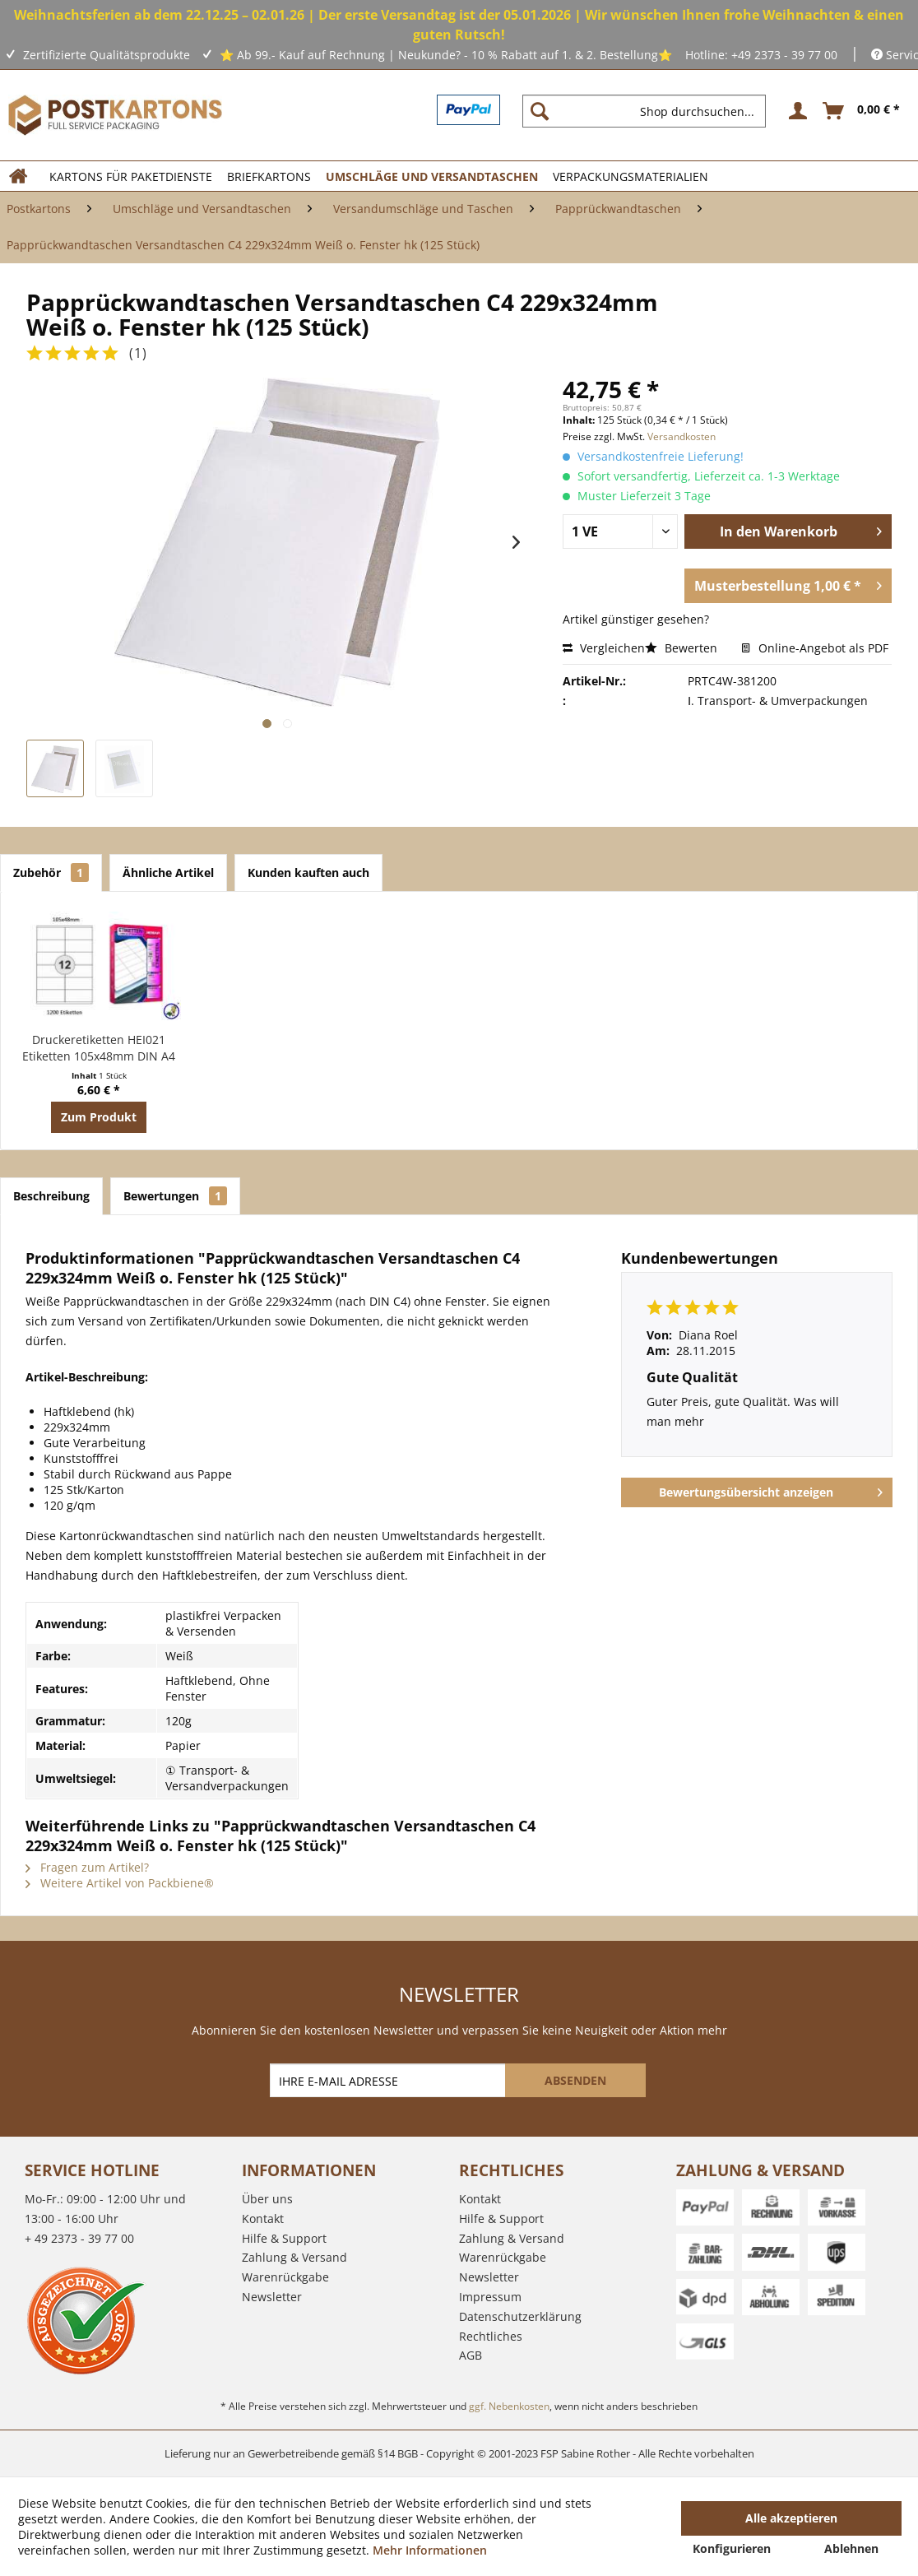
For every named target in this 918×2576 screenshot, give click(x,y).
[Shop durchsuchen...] (644, 111)
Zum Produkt (99, 1117)
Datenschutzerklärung (520, 2316)
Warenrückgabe (285, 2277)
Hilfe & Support (284, 2238)
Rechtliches (490, 2336)
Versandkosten (681, 436)
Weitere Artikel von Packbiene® (120, 1883)
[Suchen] (539, 111)
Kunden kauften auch (308, 872)
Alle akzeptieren (791, 2518)
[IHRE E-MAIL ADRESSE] (389, 2080)
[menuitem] (650, 111)
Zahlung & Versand (294, 2257)
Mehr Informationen (430, 2550)
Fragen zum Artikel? (87, 1867)
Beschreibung (51, 1196)
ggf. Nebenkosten (509, 2406)
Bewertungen (175, 1195)
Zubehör (51, 872)
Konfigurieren (732, 2548)
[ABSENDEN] (575, 2080)
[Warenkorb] (862, 111)
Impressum (490, 2296)
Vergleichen (604, 648)
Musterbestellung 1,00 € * (788, 584)
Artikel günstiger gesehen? (636, 619)
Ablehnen (851, 2548)
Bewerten (683, 648)
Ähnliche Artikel (168, 872)
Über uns (267, 2199)
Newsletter (272, 2296)
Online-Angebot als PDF (814, 648)
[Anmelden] (795, 111)
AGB (470, 2355)
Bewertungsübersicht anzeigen (771, 1489)
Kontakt (263, 2218)
